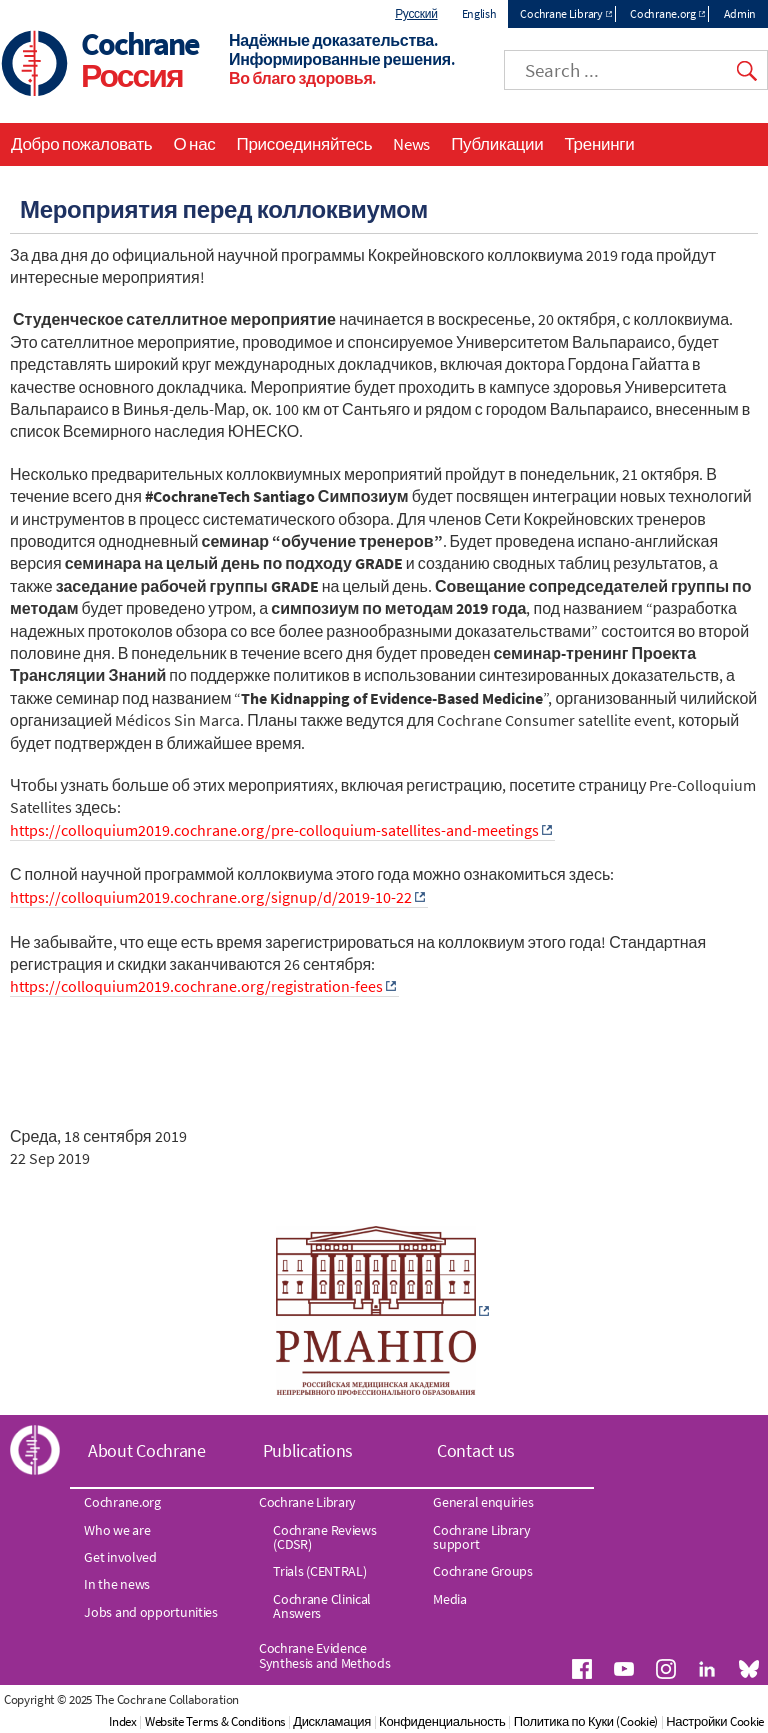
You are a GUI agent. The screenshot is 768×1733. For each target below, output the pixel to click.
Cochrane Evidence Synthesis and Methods (325, 1655)
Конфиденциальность (442, 1721)
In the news (117, 1584)
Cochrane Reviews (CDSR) (324, 1537)
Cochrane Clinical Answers (322, 1606)
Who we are (117, 1530)
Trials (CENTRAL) (319, 1571)
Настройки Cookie (715, 1721)
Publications (308, 1450)
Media (450, 1599)
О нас (194, 144)
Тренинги (599, 144)
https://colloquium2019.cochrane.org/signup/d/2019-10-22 (211, 897)
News (411, 144)
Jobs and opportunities (150, 1612)
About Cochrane (147, 1450)
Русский (416, 13)
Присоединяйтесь (305, 144)
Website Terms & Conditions (215, 1721)
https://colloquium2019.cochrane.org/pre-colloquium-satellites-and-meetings (274, 830)
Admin (740, 13)
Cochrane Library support (481, 1537)
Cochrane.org (662, 13)
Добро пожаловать (81, 144)
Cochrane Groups (483, 1571)
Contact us (476, 1450)
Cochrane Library (561, 13)
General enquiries (483, 1502)
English (479, 13)
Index (123, 1721)
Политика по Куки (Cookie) (586, 1721)
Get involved (120, 1557)
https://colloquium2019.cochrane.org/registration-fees (196, 986)
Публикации (497, 144)
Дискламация (332, 1721)
